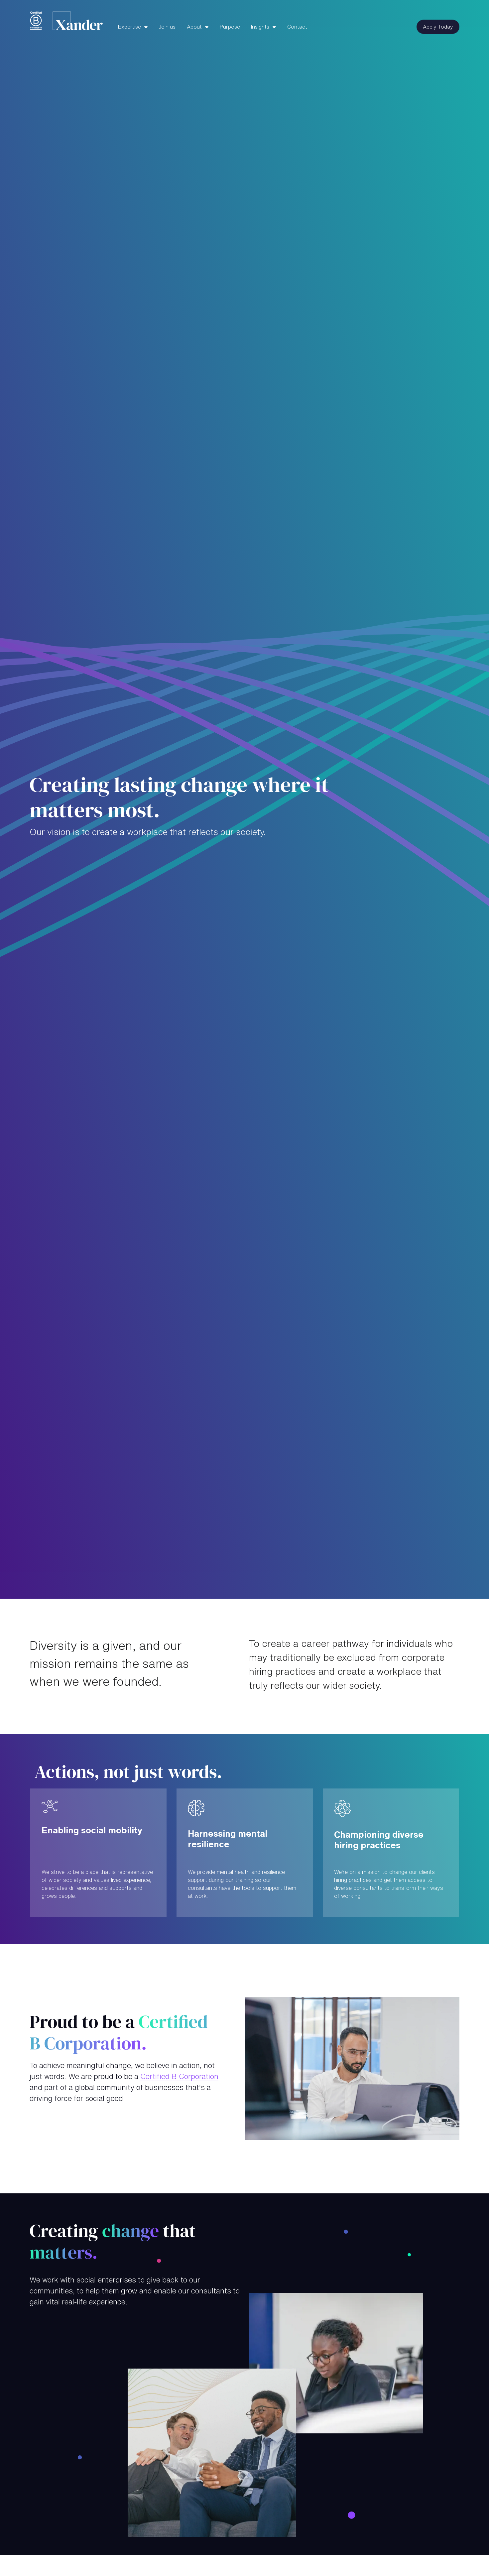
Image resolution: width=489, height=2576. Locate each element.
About (195, 26)
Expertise (130, 26)
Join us (167, 26)
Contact (297, 26)
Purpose (230, 26)
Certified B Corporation (179, 2076)
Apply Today (438, 26)
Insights (261, 26)
